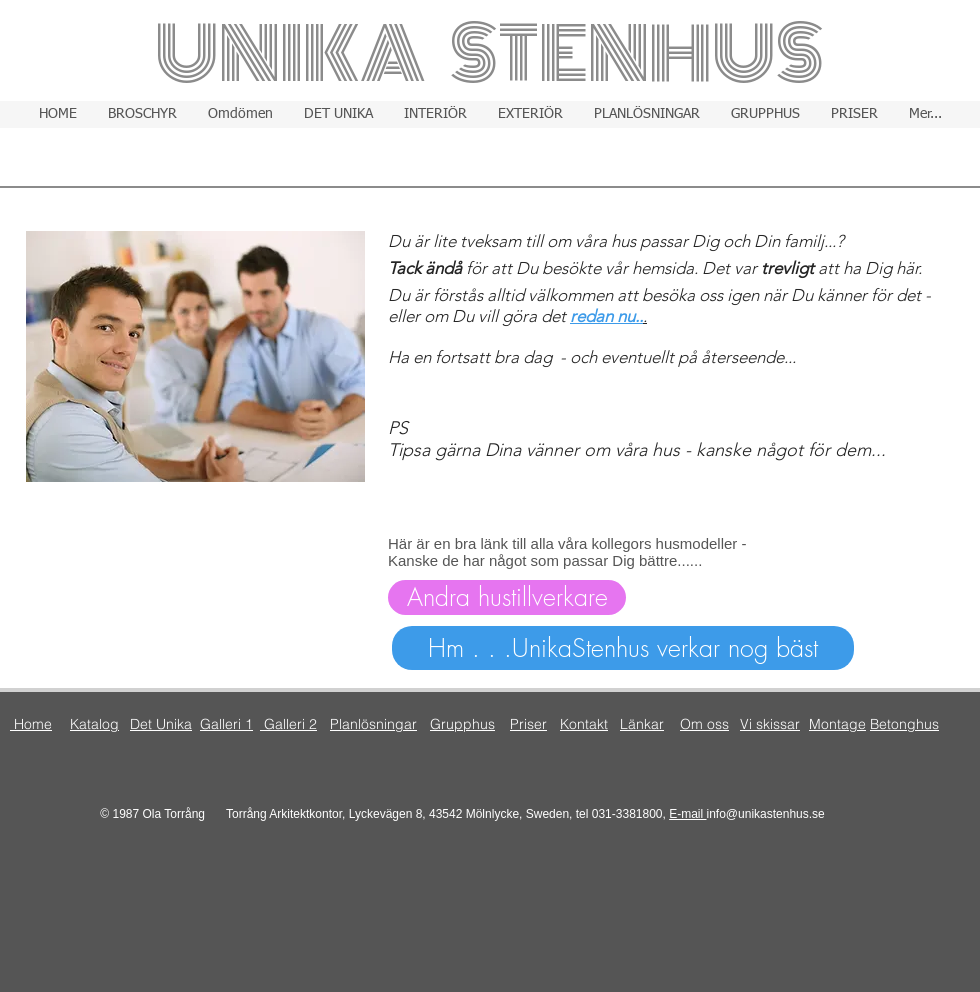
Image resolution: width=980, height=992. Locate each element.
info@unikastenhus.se (766, 814)
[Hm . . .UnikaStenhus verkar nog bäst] (623, 648)
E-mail (687, 814)
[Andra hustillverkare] (507, 597)
